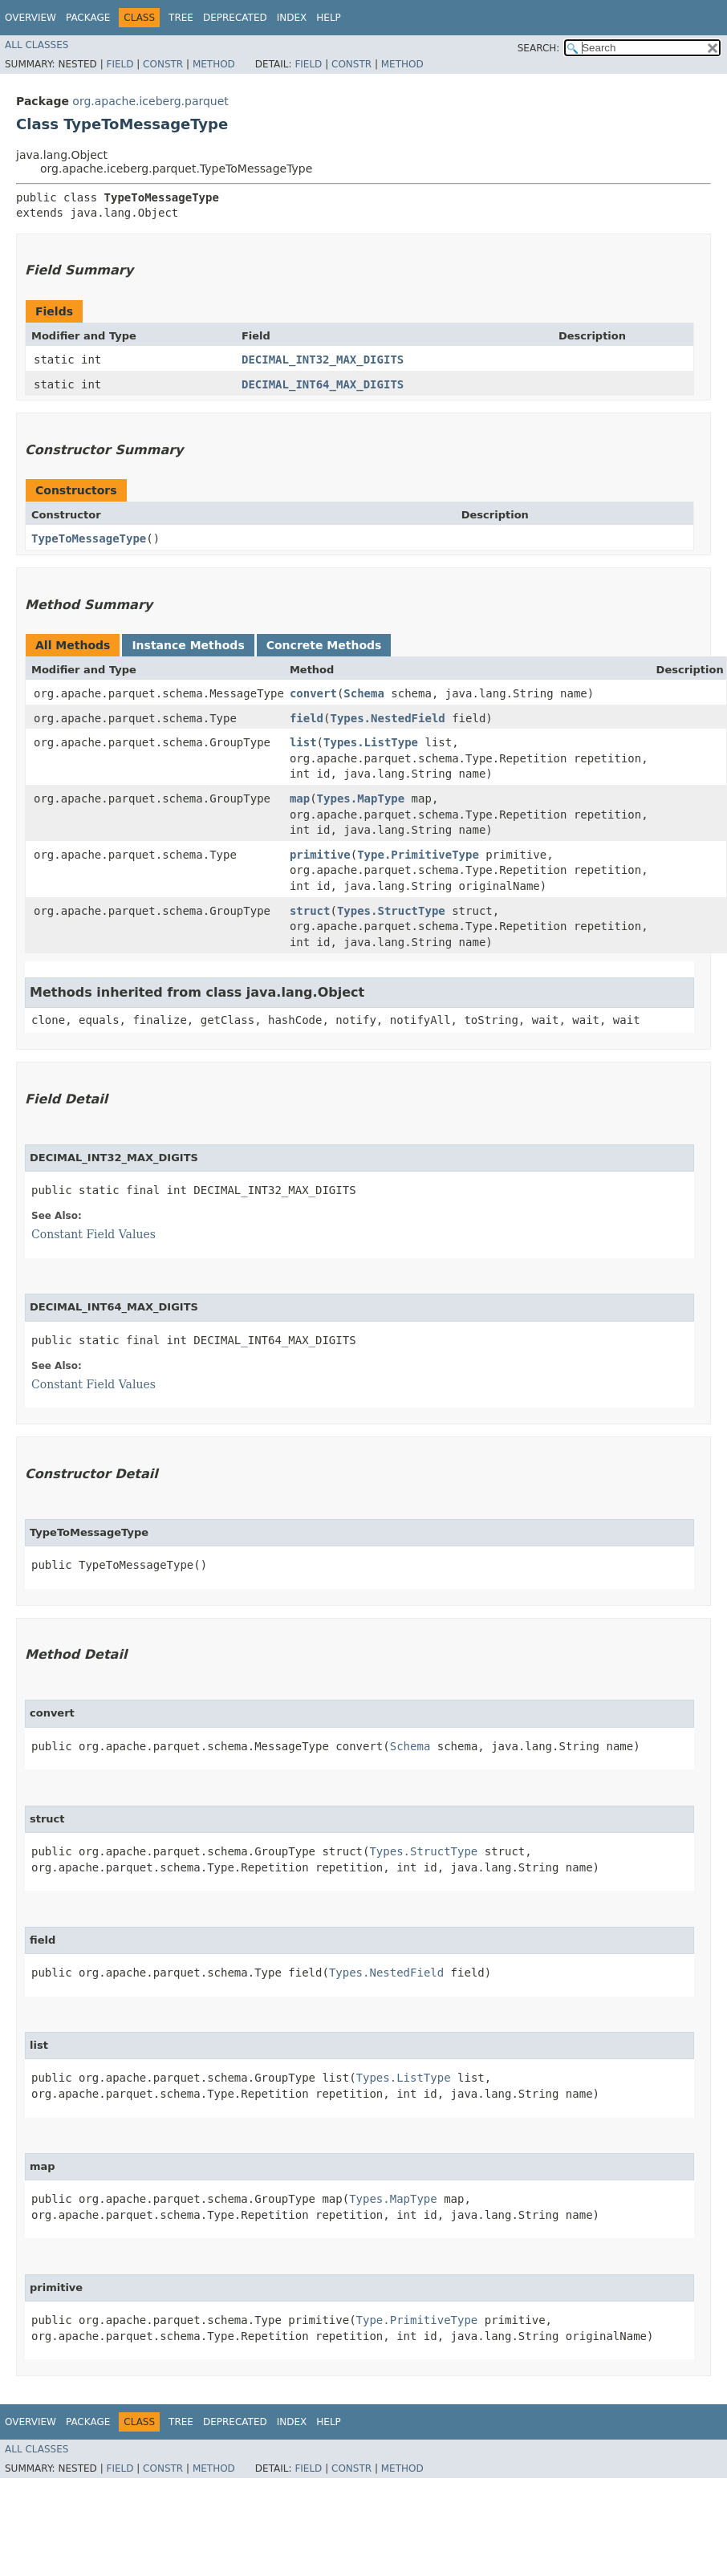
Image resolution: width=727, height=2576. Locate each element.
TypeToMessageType (88, 538)
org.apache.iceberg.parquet (150, 101)
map (300, 798)
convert (313, 693)
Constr (163, 64)
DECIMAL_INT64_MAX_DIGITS (323, 384)
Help (328, 17)
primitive (320, 854)
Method (214, 64)
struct (310, 910)
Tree (181, 17)
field (306, 718)
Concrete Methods (324, 645)
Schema (363, 693)
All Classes (36, 45)
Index (292, 17)
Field (119, 64)
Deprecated (235, 17)
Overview (30, 17)
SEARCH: (539, 48)
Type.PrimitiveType (418, 854)
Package (88, 17)
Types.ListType (370, 742)
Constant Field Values (93, 1234)
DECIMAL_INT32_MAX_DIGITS (323, 359)
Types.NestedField (387, 718)
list (303, 742)
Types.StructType (391, 910)
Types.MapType (361, 798)
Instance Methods (188, 645)
